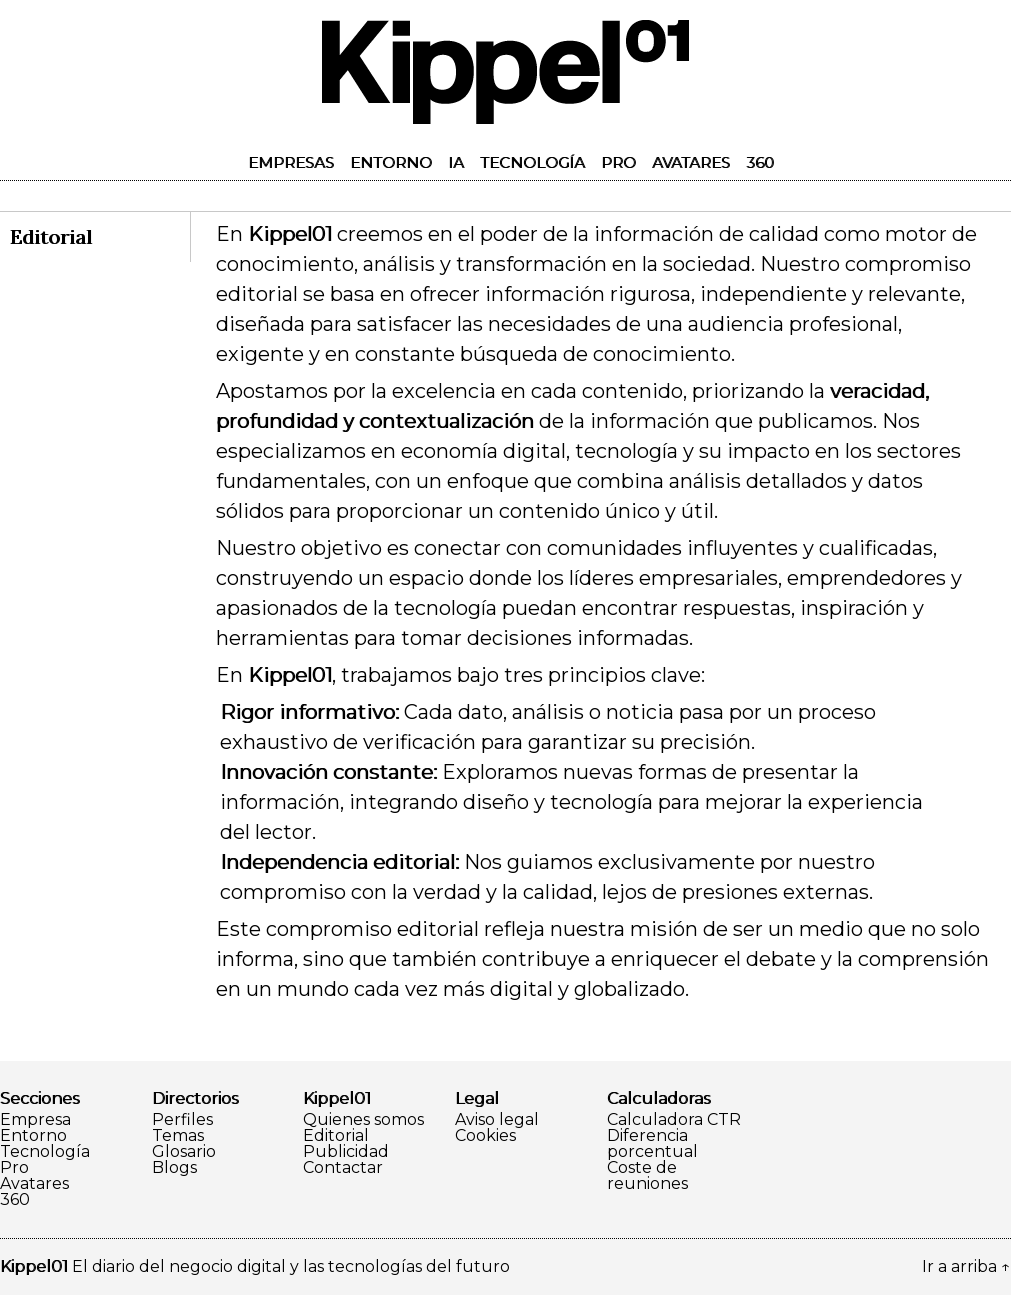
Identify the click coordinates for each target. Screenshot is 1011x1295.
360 (760, 162)
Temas (178, 1136)
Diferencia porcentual (652, 1144)
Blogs (174, 1168)
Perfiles (182, 1120)
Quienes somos (363, 1120)
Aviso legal (497, 1120)
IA (456, 162)
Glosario (184, 1152)
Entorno (391, 162)
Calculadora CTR (674, 1120)
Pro (618, 162)
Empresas (291, 162)
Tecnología (532, 162)
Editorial (336, 1136)
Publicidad (346, 1152)
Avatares (691, 162)
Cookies (485, 1136)
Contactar (343, 1168)
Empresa (35, 1120)
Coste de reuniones (647, 1176)
